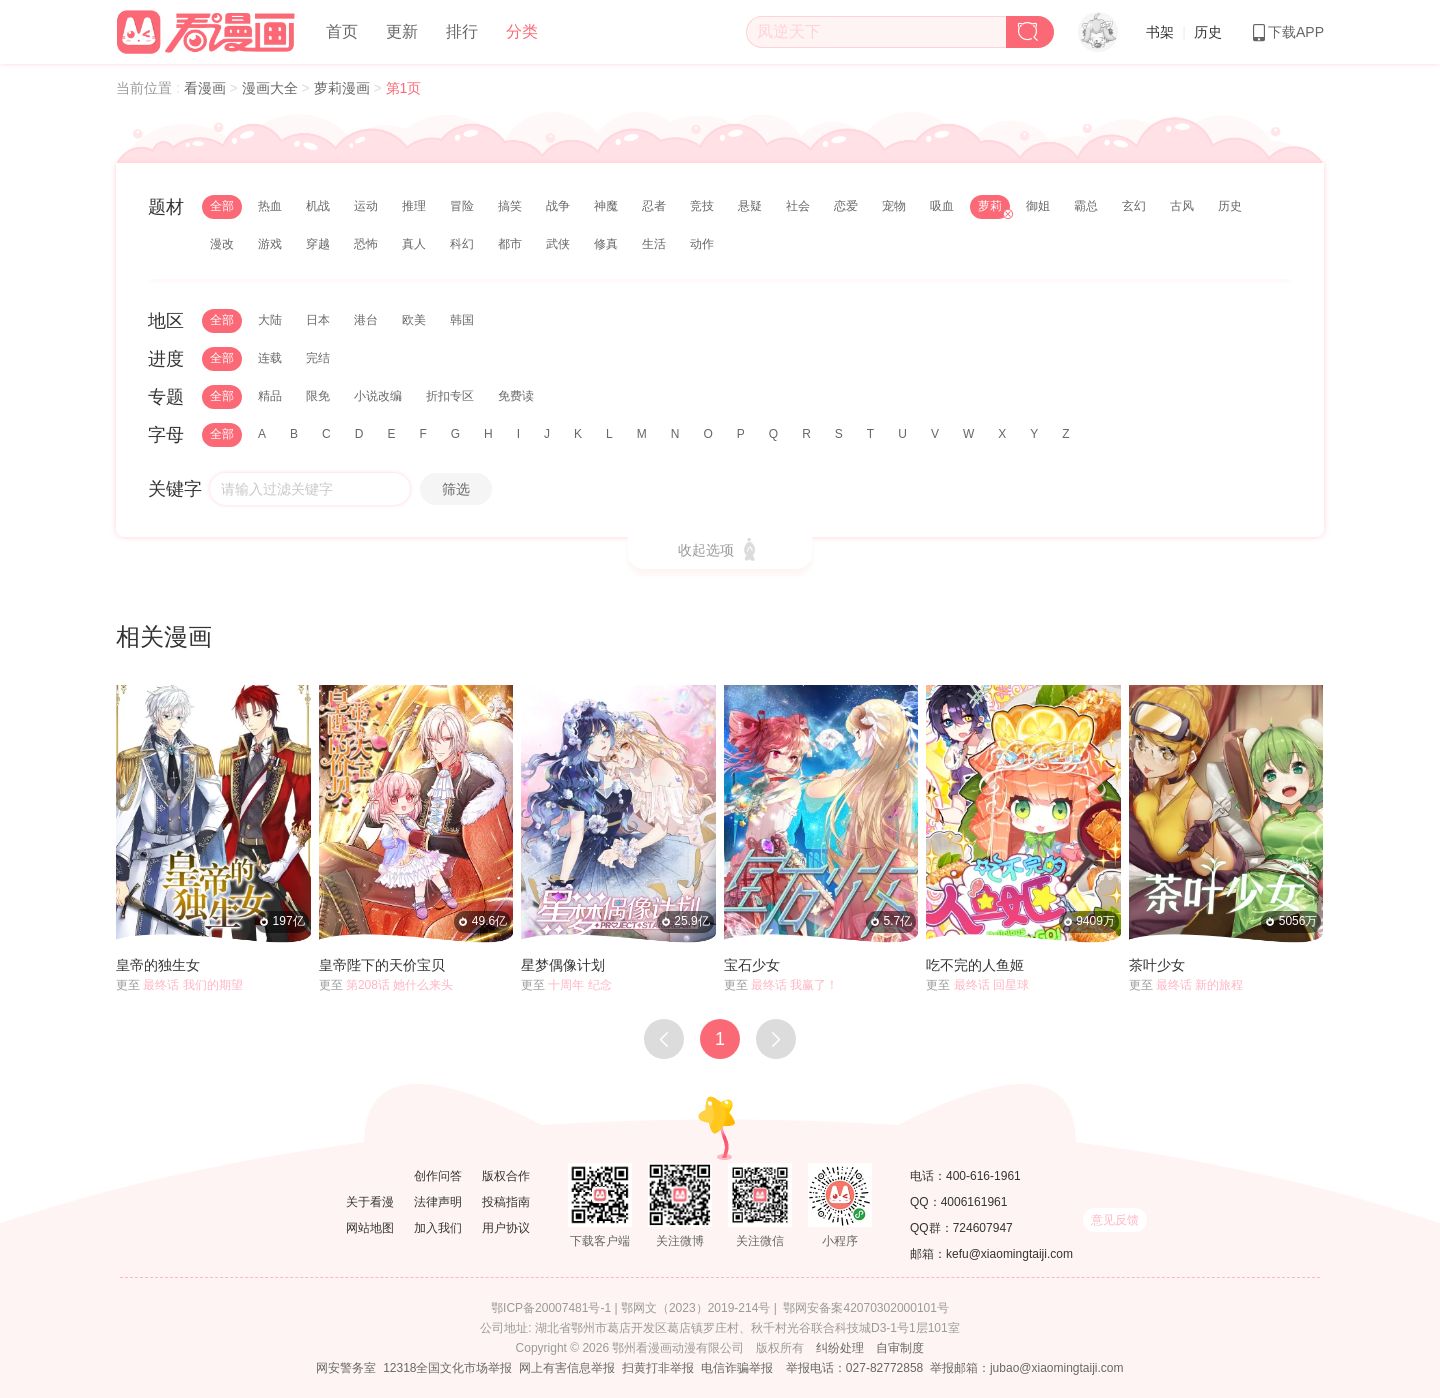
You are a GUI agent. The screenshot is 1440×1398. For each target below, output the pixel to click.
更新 (402, 31)
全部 (222, 206)
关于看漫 (370, 1202)
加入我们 (438, 1228)
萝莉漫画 (344, 88)
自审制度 (900, 1348)
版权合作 (506, 1176)
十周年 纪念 (579, 985)
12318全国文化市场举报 (447, 1368)
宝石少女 (752, 965)
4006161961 (974, 1202)
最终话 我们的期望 (192, 985)
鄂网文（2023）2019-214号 (695, 1308)
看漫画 (207, 88)
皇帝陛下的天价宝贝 (382, 965)
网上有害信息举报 (567, 1368)
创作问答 (438, 1176)
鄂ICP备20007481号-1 (551, 1308)
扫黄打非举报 (658, 1368)
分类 (522, 31)
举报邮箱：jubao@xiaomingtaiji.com (1027, 1368)
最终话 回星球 (991, 985)
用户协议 (506, 1228)
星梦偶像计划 (563, 965)
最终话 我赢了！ (794, 985)
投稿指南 (506, 1202)
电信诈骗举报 (737, 1368)
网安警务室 (346, 1368)
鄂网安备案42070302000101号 (865, 1308)
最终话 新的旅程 (1199, 985)
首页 (342, 31)
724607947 (983, 1228)
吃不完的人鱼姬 (975, 965)
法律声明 (438, 1202)
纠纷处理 (840, 1348)
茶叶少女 (1157, 965)
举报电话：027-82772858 (854, 1368)
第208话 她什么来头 (399, 985)
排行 (462, 31)
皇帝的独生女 (158, 965)
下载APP (1287, 32)
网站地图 (370, 1228)
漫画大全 (272, 88)
